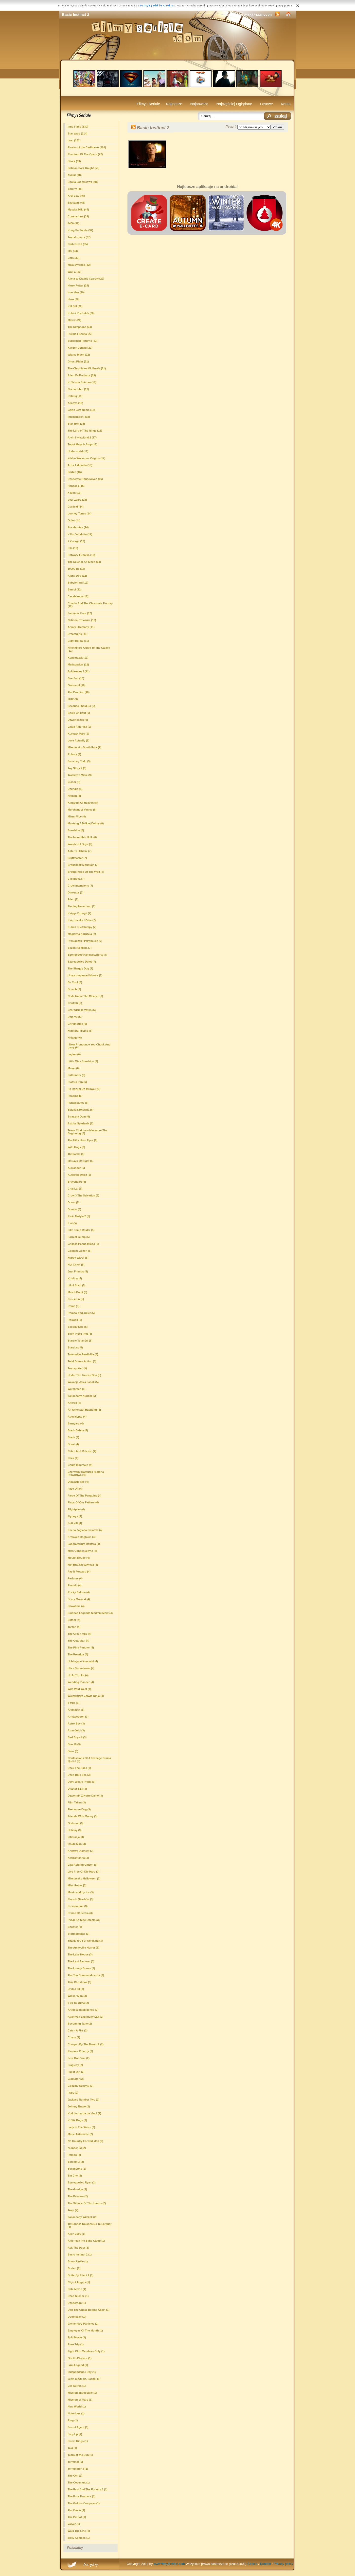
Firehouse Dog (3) (79, 1809)
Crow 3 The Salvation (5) (83, 1195)
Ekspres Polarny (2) (80, 2051)
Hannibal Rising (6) (80, 1030)
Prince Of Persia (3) (80, 1913)
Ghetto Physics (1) (80, 2358)
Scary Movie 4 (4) (79, 1599)
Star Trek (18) (76, 423)
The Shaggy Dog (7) (80, 968)
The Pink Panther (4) (81, 1647)
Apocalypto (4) (77, 1416)
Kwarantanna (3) (78, 1857)
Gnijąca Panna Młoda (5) (83, 1243)
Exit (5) (72, 1223)
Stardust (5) (75, 1347)
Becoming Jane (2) (80, 2023)
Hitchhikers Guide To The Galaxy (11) (89, 649)
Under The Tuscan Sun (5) (84, 1375)
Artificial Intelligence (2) (83, 2009)
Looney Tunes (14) (79, 513)
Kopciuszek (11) (78, 657)
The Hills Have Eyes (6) (82, 1140)
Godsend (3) (76, 1823)
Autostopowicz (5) (79, 1174)
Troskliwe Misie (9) (80, 775)
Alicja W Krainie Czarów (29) (86, 278)
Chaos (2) (74, 2037)
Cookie (252, 2564)
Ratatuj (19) (75, 396)
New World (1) (77, 2406)
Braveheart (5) (77, 1181)
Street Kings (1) (78, 2441)
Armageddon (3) (78, 1716)
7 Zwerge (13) (76, 541)
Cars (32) (73, 257)
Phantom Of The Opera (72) (85, 154)
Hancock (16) (76, 485)
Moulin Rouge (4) (79, 1557)
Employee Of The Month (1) (85, 2330)
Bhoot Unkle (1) (78, 2261)
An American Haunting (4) (84, 1409)
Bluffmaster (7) (77, 857)
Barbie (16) (75, 472)
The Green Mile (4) (79, 1633)
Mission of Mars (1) (80, 2399)
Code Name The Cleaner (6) (85, 996)
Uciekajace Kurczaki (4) (83, 1661)
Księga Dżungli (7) (79, 913)
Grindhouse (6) (77, 1023)
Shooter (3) (75, 1926)
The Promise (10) (79, 692)
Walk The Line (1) (79, 2530)
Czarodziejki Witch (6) (82, 1009)
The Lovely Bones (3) (81, 1968)
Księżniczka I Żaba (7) (82, 920)
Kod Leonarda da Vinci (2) (84, 2113)
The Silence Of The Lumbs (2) (87, 2203)
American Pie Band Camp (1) (86, 2240)
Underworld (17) (78, 451)
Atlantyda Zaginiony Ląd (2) (85, 2016)
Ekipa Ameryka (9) (79, 726)
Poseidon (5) (76, 1299)
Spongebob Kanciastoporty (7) (87, 954)
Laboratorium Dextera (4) (84, 1543)
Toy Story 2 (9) (77, 768)
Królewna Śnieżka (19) (82, 382)
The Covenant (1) (79, 2482)
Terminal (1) (75, 2461)
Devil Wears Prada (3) (81, 1781)
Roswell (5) (75, 1319)
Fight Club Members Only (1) (86, 2351)
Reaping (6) (75, 1095)
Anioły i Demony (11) (81, 626)
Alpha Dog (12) (77, 575)
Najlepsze (174, 104)
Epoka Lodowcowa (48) (83, 181)
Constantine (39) (78, 216)
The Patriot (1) (77, 2517)
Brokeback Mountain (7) (83, 864)
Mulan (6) (74, 1068)
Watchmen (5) (77, 1388)
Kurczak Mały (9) (78, 733)
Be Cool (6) (75, 982)
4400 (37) (73, 223)
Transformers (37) (79, 237)
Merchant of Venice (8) (82, 809)
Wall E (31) (74, 271)
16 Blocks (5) (76, 1154)
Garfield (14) (76, 506)
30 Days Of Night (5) (81, 1160)
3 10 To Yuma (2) (78, 2002)
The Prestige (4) (78, 1654)
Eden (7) (73, 899)
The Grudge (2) (77, 2189)
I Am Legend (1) (78, 2365)
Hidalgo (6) (75, 1037)
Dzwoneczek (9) (78, 719)
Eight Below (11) (78, 640)
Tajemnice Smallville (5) (83, 1354)
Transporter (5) (77, 1368)
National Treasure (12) (82, 620)
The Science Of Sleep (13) (84, 561)
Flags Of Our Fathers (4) (83, 1502)
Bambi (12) (75, 589)
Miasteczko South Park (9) (84, 747)
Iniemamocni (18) (79, 416)
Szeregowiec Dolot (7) (82, 961)
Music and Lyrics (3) (81, 1892)
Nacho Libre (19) (78, 389)
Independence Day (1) (82, 2371)
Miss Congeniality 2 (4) (82, 1550)
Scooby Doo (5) (78, 1326)
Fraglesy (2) (75, 2065)
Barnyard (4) (76, 1423)
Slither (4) (74, 1619)
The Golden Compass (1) (84, 2503)
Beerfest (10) (76, 678)
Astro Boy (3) (76, 1723)
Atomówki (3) (76, 1730)
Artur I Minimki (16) (80, 465)
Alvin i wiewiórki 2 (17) (82, 437)
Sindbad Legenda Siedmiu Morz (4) (90, 1612)
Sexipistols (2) (77, 2168)
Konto (285, 104)
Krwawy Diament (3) (81, 1850)
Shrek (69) (74, 161)
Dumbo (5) (74, 1209)
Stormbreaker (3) (78, 1933)
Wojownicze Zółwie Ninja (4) (86, 1695)
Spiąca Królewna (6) (81, 1109)
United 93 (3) (76, 1989)
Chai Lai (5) (75, 1188)
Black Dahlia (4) (78, 1430)
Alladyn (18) (75, 402)
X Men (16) (74, 492)
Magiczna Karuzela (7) (82, 933)
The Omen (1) (76, 2510)
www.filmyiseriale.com (169, 2564)
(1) (80, 2254)
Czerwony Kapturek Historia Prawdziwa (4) (86, 1473)
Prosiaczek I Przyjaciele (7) (85, 940)
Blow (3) (73, 1751)
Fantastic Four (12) (80, 613)
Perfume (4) (75, 1578)
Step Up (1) (75, 2434)
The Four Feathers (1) (81, 2496)
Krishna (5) (75, 1278)
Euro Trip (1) (76, 2344)
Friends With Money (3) (83, 1816)
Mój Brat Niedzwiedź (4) (83, 1564)
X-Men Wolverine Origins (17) (87, 458)
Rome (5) (73, 1306)
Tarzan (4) (74, 1626)
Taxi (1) (72, 2447)
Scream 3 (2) (76, 2161)
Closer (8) (74, 781)
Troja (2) (73, 2210)
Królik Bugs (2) (77, 2120)
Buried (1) (74, 2268)
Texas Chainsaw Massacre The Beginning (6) (87, 1132)
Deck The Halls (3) (79, 1767)
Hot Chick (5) (76, 1264)
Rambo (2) (74, 2154)
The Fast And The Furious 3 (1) (87, 2489)
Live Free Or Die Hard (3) (84, 1871)
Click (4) (73, 1458)
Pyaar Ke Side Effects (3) (84, 1919)
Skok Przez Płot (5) (80, 1333)
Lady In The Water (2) (81, 2127)
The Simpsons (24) (80, 326)
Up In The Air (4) (78, 1675)
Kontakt (265, 2564)
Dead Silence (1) (78, 2295)
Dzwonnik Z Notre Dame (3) (85, 1795)
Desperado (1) (77, 2302)
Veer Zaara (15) (77, 499)
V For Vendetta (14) (80, 534)
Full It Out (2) (76, 2071)
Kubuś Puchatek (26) (81, 313)
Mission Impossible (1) (82, 2392)
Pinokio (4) (75, 1585)
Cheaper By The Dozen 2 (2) (86, 2044)
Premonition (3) (78, 1906)
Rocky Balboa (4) (79, 1592)
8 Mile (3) (73, 1702)
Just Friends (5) (78, 1271)
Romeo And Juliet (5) (81, 1312)
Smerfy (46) (75, 188)
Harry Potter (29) (78, 285)
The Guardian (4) (78, 1640)
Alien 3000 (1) (76, 2233)
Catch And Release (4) (82, 1451)
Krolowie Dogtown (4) (82, 1536)
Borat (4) (73, 1444)
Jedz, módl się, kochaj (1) (84, 2378)
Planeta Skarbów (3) (81, 1899)
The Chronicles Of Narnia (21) (87, 368)
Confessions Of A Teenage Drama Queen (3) (89, 1759)
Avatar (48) (75, 174)
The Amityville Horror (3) (83, 1947)
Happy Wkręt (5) (78, 1257)
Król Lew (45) (76, 195)
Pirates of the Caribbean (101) (87, 147)
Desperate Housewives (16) (85, 478)
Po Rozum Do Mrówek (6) (84, 1088)
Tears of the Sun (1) (80, 2454)
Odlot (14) (74, 520)
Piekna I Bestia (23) (80, 333)
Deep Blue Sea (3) (79, 1774)
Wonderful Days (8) (80, 844)
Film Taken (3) (77, 1802)
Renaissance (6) (78, 1102)
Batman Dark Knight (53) (83, 168)
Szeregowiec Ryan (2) (82, 2182)
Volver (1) (74, 2523)
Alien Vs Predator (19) (82, 375)
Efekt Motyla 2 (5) (79, 1216)
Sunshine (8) (76, 830)
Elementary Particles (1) (83, 2323)
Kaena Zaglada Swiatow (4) (85, 1530)
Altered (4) (74, 1402)
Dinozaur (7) (76, 892)
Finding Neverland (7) (81, 906)
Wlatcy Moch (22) (79, 354)
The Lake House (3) (80, 1954)
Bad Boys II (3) (77, 1737)
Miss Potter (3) (77, 1885)
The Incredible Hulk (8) (82, 837)
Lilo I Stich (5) (77, 1285)
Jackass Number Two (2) (83, 2099)
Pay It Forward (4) (79, 1571)
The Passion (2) (78, 2196)
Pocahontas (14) (78, 527)
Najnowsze (199, 104)
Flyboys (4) (75, 1516)
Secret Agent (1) (78, 2427)
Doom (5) (74, 1202)
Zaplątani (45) (76, 202)
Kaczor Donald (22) (80, 347)
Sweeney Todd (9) (79, 761)
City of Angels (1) (79, 2282)
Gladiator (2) (76, 2078)
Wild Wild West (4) (79, 1688)
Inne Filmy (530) (78, 126)
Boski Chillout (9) (79, 712)
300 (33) (73, 250)
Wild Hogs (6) (76, 1147)
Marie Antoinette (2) (80, 2134)
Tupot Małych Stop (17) (82, 444)
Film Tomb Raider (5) (81, 1230)
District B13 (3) (77, 1788)
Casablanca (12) (78, 596)
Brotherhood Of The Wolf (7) (86, 871)
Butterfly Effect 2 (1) (81, 2275)
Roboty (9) (74, 754)
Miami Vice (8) (77, 816)
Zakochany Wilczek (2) (82, 2217)
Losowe (266, 104)
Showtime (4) (76, 1606)
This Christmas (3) (79, 1982)
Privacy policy (283, 2564)
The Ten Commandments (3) (86, 1975)
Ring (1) (73, 2420)
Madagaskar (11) (78, 664)
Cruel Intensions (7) (80, 885)
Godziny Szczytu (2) (80, 2085)
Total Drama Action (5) (82, 1361)
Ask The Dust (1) (78, 2247)
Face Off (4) (75, 1488)
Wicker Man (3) (77, 1995)
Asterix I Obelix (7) (80, 851)
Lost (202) (74, 140)
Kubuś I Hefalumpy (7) (82, 927)
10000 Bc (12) (76, 568)
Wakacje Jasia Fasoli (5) (83, 1382)
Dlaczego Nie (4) (78, 1481)
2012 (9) (73, 699)
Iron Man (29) (76, 292)
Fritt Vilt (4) (75, 1523)
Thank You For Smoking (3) (85, 1940)
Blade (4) (73, 1437)
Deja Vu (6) (75, 1016)
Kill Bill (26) (75, 306)
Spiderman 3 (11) (79, 671)
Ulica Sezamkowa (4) (81, 1668)
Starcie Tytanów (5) (80, 1340)
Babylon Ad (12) (78, 582)
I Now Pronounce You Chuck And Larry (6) (89, 1046)
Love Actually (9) (78, 740)
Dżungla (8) (75, 788)
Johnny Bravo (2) (79, 2106)
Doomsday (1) (77, 2316)
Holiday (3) (75, 1830)
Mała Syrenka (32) (79, 264)
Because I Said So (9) (81, 705)
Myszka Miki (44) (78, 209)
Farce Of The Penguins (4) (84, 1495)
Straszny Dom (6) (79, 1116)
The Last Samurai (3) (81, 1961)
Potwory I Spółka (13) (81, 554)
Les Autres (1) (77, 2385)
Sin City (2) (75, 2175)
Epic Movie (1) (77, 2337)
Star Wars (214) (78, 133)
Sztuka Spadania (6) (80, 1123)
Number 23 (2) (77, 2147)
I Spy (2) (73, 2092)
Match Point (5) (77, 1292)
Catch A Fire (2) (78, 2030)
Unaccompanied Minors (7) (85, 975)
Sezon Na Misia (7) (80, 947)
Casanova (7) (76, 878)
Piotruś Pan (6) (77, 1081)
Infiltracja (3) (76, 1837)
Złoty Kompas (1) (79, 2537)
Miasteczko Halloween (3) (84, 1878)
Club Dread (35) (78, 244)
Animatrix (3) (76, 1709)
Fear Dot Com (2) (79, 2058)
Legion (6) (74, 1054)
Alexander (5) (76, 1167)
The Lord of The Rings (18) (85, 430)
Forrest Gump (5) (79, 1236)
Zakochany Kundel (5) (82, 1395)
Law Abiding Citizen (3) (83, 1864)
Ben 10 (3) (74, 1744)
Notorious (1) (76, 2413)
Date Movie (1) (77, 2289)
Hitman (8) (74, 795)
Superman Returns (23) (83, 340)
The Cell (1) (75, 2475)
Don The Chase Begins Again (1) (89, 2309)
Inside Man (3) (77, 1843)
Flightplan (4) (76, 1509)
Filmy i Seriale (148, 104)
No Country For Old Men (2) (85, 2141)
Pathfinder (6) (76, 1075)
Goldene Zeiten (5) (79, 1250)
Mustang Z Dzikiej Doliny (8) (86, 823)
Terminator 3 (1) (78, 2468)
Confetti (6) (75, 1003)
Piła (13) (73, 548)
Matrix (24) (74, 320)
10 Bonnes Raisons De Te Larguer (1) (90, 2225)
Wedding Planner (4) (81, 1682)
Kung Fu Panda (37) (80, 230)
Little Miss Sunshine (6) (83, 1061)
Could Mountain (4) (80, 1464)
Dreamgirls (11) (78, 633)
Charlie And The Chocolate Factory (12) (90, 605)
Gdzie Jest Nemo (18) (81, 409)
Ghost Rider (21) (78, 361)
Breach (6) (74, 989)
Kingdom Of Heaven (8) (83, 802)
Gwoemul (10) (77, 685)
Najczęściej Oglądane (234, 104)
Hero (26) (74, 299)
